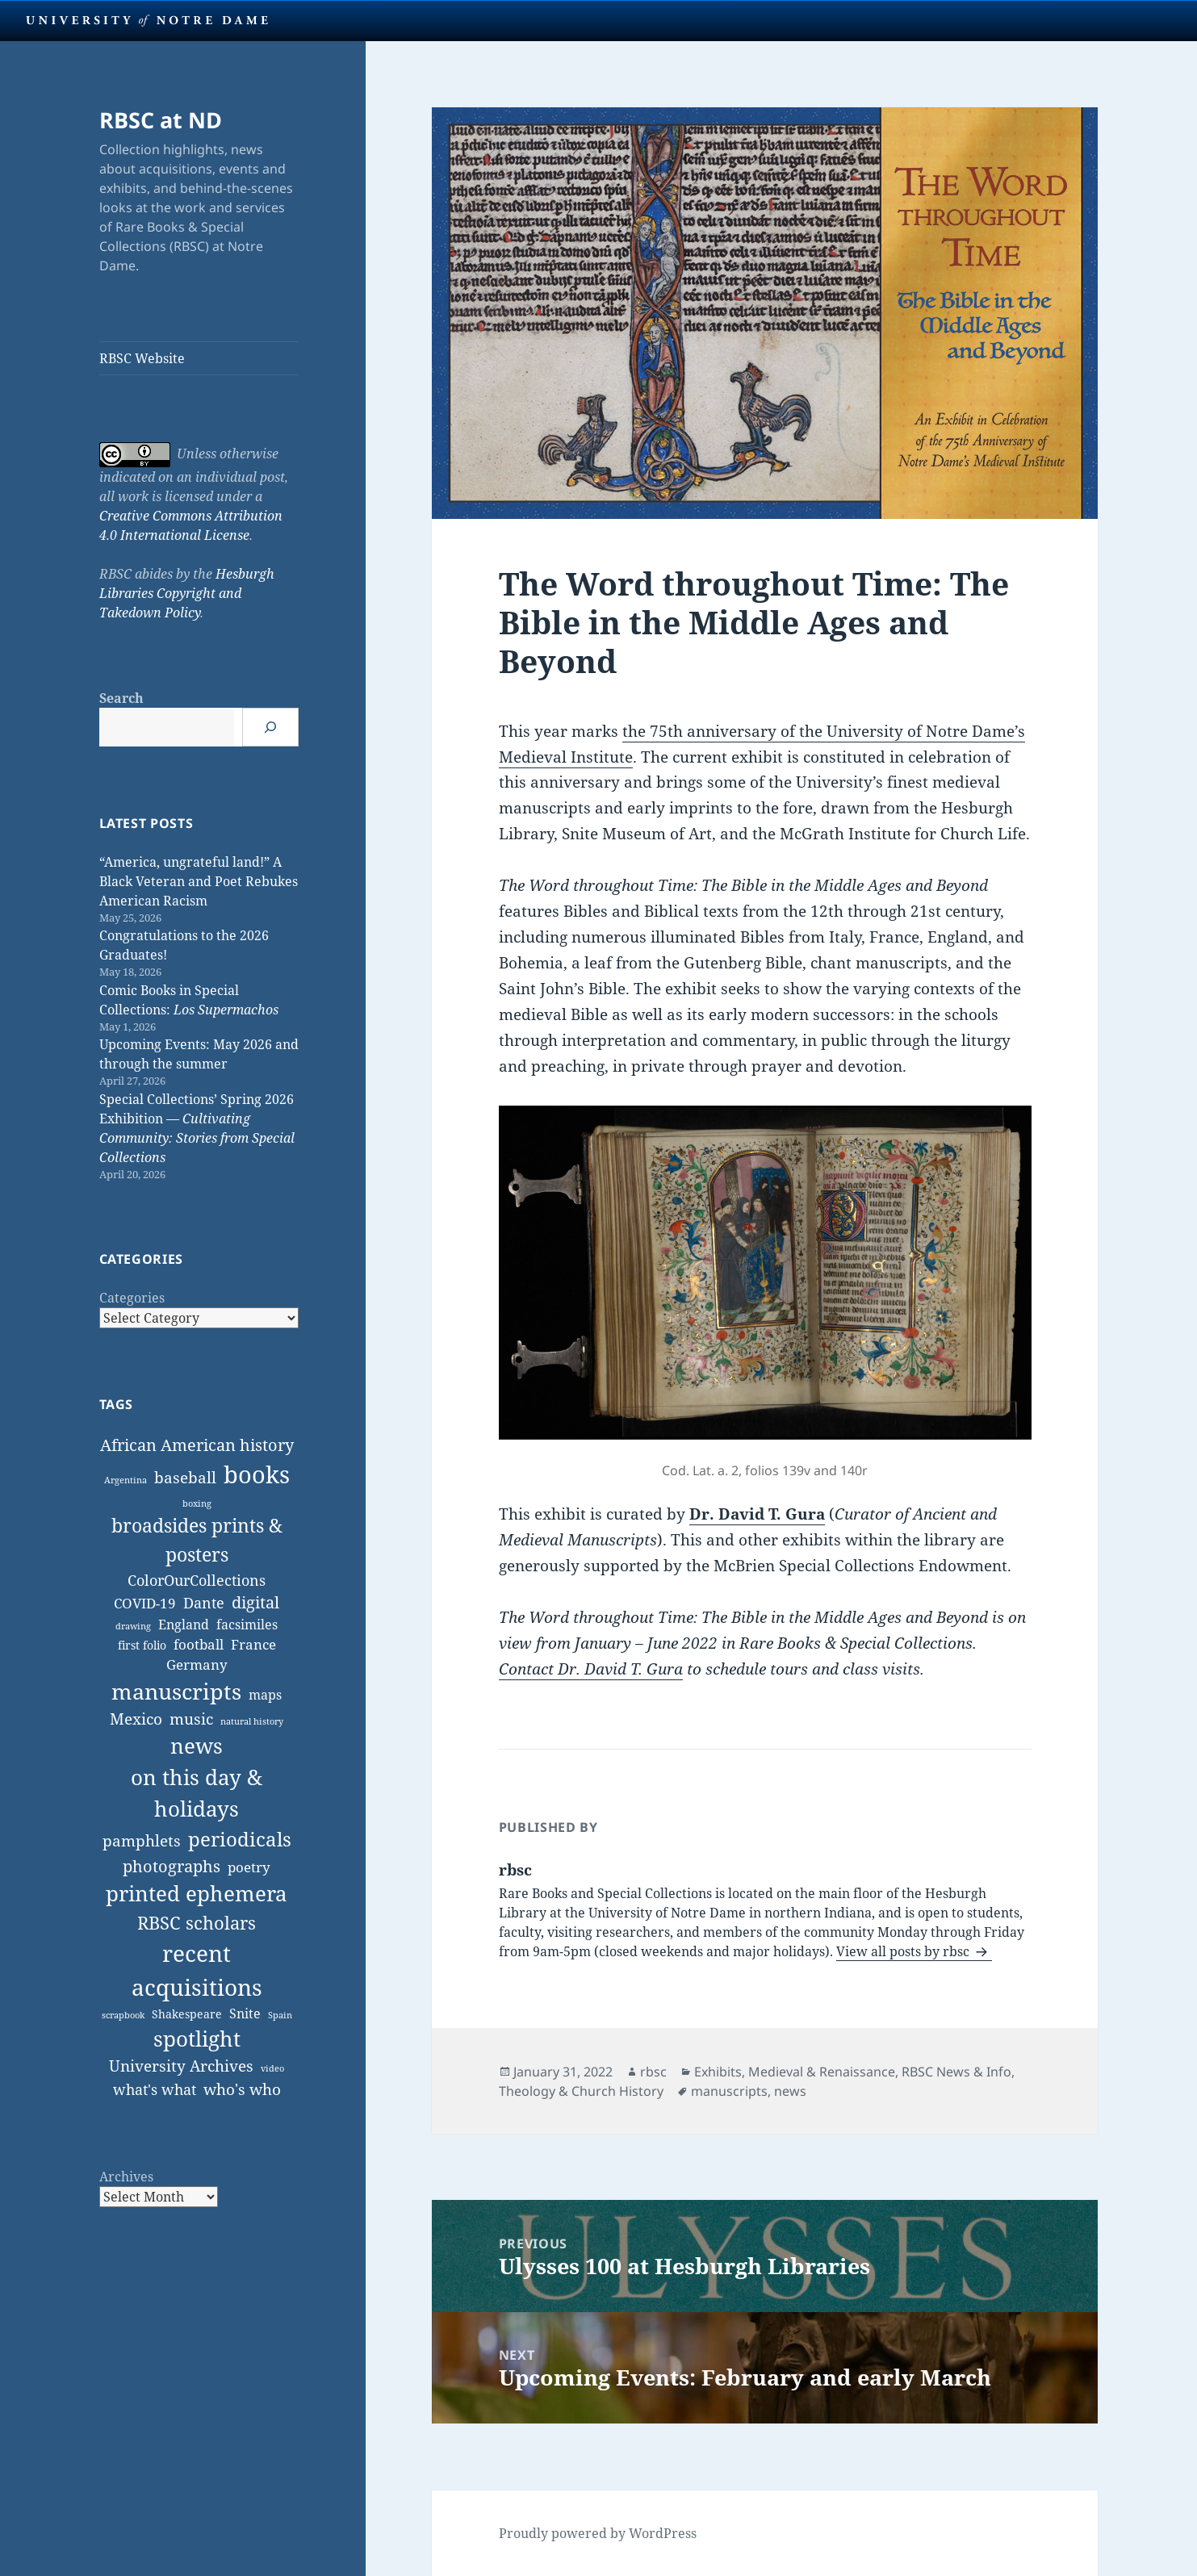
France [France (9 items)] (253, 1644)
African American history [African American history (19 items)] (197, 1445)
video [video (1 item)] (272, 2068)
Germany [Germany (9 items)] (197, 1664)
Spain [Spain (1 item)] (280, 2015)
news (790, 2091)
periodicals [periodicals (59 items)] (239, 1838)
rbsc (653, 2071)
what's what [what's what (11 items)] (154, 2089)
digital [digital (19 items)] (255, 1602)
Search (121, 698)
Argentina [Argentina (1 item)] (125, 1480)
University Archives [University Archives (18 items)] (181, 2065)
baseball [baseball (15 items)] (185, 1477)
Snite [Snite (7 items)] (245, 2013)
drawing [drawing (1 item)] (133, 1626)
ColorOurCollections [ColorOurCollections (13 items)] (197, 1580)
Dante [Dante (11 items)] (203, 1602)
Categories (132, 1298)
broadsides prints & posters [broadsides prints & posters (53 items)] (197, 1539)
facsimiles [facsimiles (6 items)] (247, 1624)
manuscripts (729, 2091)
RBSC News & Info (956, 2071)
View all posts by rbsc (904, 1951)
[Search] (270, 727)
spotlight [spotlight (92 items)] (197, 2038)
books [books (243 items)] (257, 1474)
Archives (126, 2176)
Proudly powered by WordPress (598, 2533)
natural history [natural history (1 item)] (251, 1721)
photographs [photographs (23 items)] (171, 1866)
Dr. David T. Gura (757, 1513)
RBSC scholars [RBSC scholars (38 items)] (196, 1922)
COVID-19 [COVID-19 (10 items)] (145, 1603)
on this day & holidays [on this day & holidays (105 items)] (196, 1793)
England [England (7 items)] (183, 1624)
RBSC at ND (160, 120)
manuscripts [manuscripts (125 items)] (176, 1691)
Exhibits (718, 2071)
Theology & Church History (581, 2091)
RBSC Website (142, 358)
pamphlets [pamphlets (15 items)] (142, 1840)
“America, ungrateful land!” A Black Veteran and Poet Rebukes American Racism (198, 881)
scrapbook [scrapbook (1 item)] (123, 2015)
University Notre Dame (147, 20)
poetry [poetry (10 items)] (249, 1867)
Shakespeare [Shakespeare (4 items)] (187, 2014)
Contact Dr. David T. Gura (591, 1668)
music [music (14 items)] (191, 1718)
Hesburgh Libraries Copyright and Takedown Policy (186, 593)
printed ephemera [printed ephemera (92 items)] (196, 1893)
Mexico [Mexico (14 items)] (136, 1718)
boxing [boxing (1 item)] (196, 1503)
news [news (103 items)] (196, 1745)
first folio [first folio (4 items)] (142, 1645)
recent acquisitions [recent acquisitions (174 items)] (197, 1970)
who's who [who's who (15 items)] (242, 2089)
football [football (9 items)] (199, 1644)
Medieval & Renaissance (821, 2071)
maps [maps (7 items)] (265, 1695)
